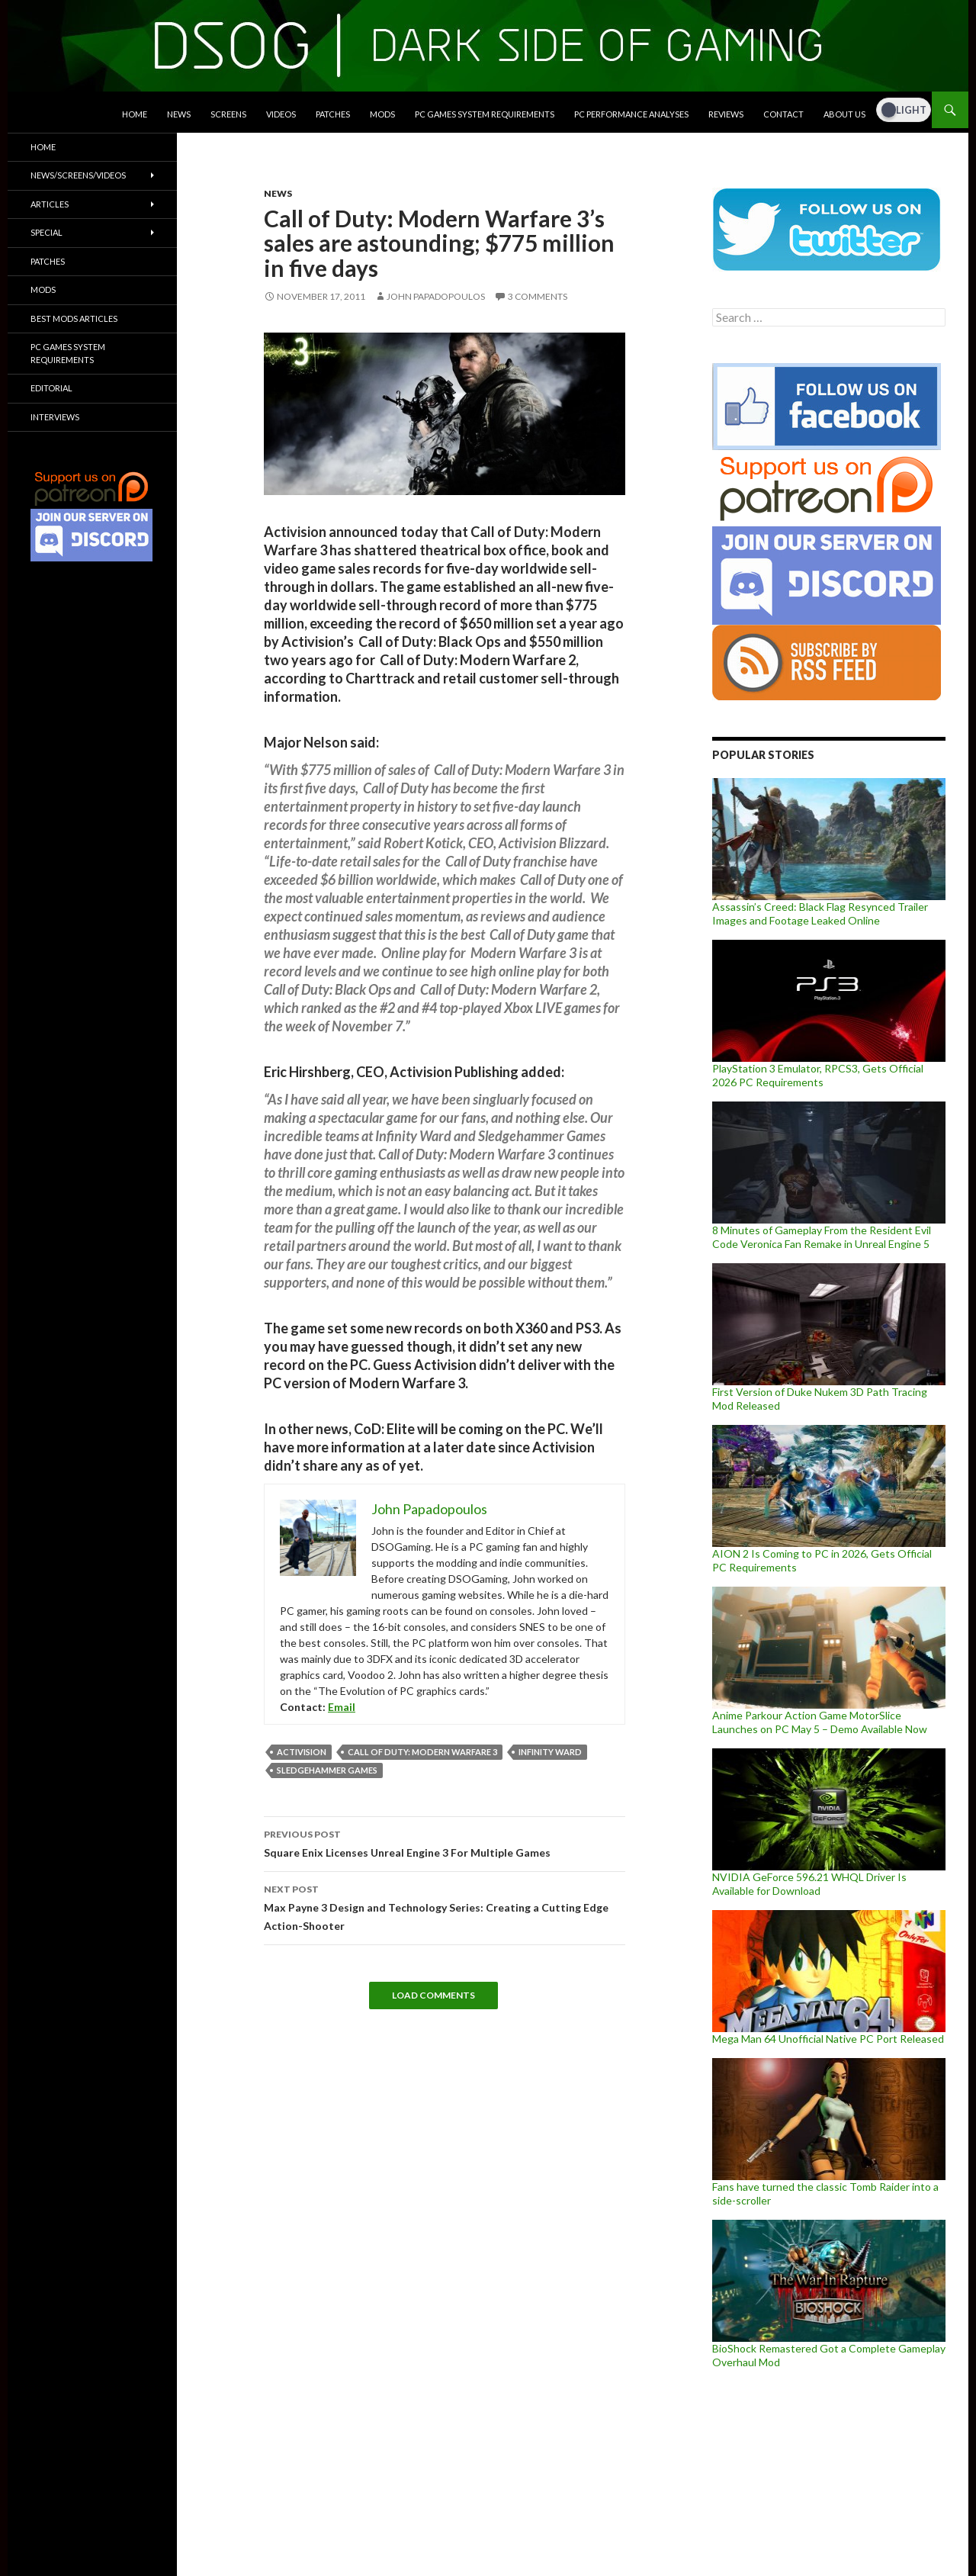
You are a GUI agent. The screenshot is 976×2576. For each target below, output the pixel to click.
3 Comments (537, 296)
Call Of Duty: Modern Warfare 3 (422, 1752)
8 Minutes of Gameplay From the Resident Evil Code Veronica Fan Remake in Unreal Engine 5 (821, 1237)
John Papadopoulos (436, 296)
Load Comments (433, 1995)
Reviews (725, 114)
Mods (382, 114)
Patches (333, 114)
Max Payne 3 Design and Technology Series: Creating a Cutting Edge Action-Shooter (444, 1906)
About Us (844, 114)
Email (341, 1706)
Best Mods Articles (73, 318)
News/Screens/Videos (78, 175)
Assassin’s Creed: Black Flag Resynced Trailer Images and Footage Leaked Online (820, 913)
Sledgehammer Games (327, 1770)
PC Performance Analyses (631, 114)
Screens (228, 114)
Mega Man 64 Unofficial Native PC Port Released (828, 2038)
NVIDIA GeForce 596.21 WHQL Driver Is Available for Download (809, 1883)
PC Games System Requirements (484, 114)
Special (46, 232)
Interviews (54, 417)
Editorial (51, 388)
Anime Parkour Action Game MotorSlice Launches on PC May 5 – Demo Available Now (819, 1722)
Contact (783, 114)
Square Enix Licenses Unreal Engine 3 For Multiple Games (444, 1842)
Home (134, 114)
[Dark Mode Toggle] (903, 110)
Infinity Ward (550, 1752)
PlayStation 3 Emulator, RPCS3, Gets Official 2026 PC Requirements (817, 1075)
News (179, 114)
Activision (301, 1752)
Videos (281, 114)
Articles (49, 204)
